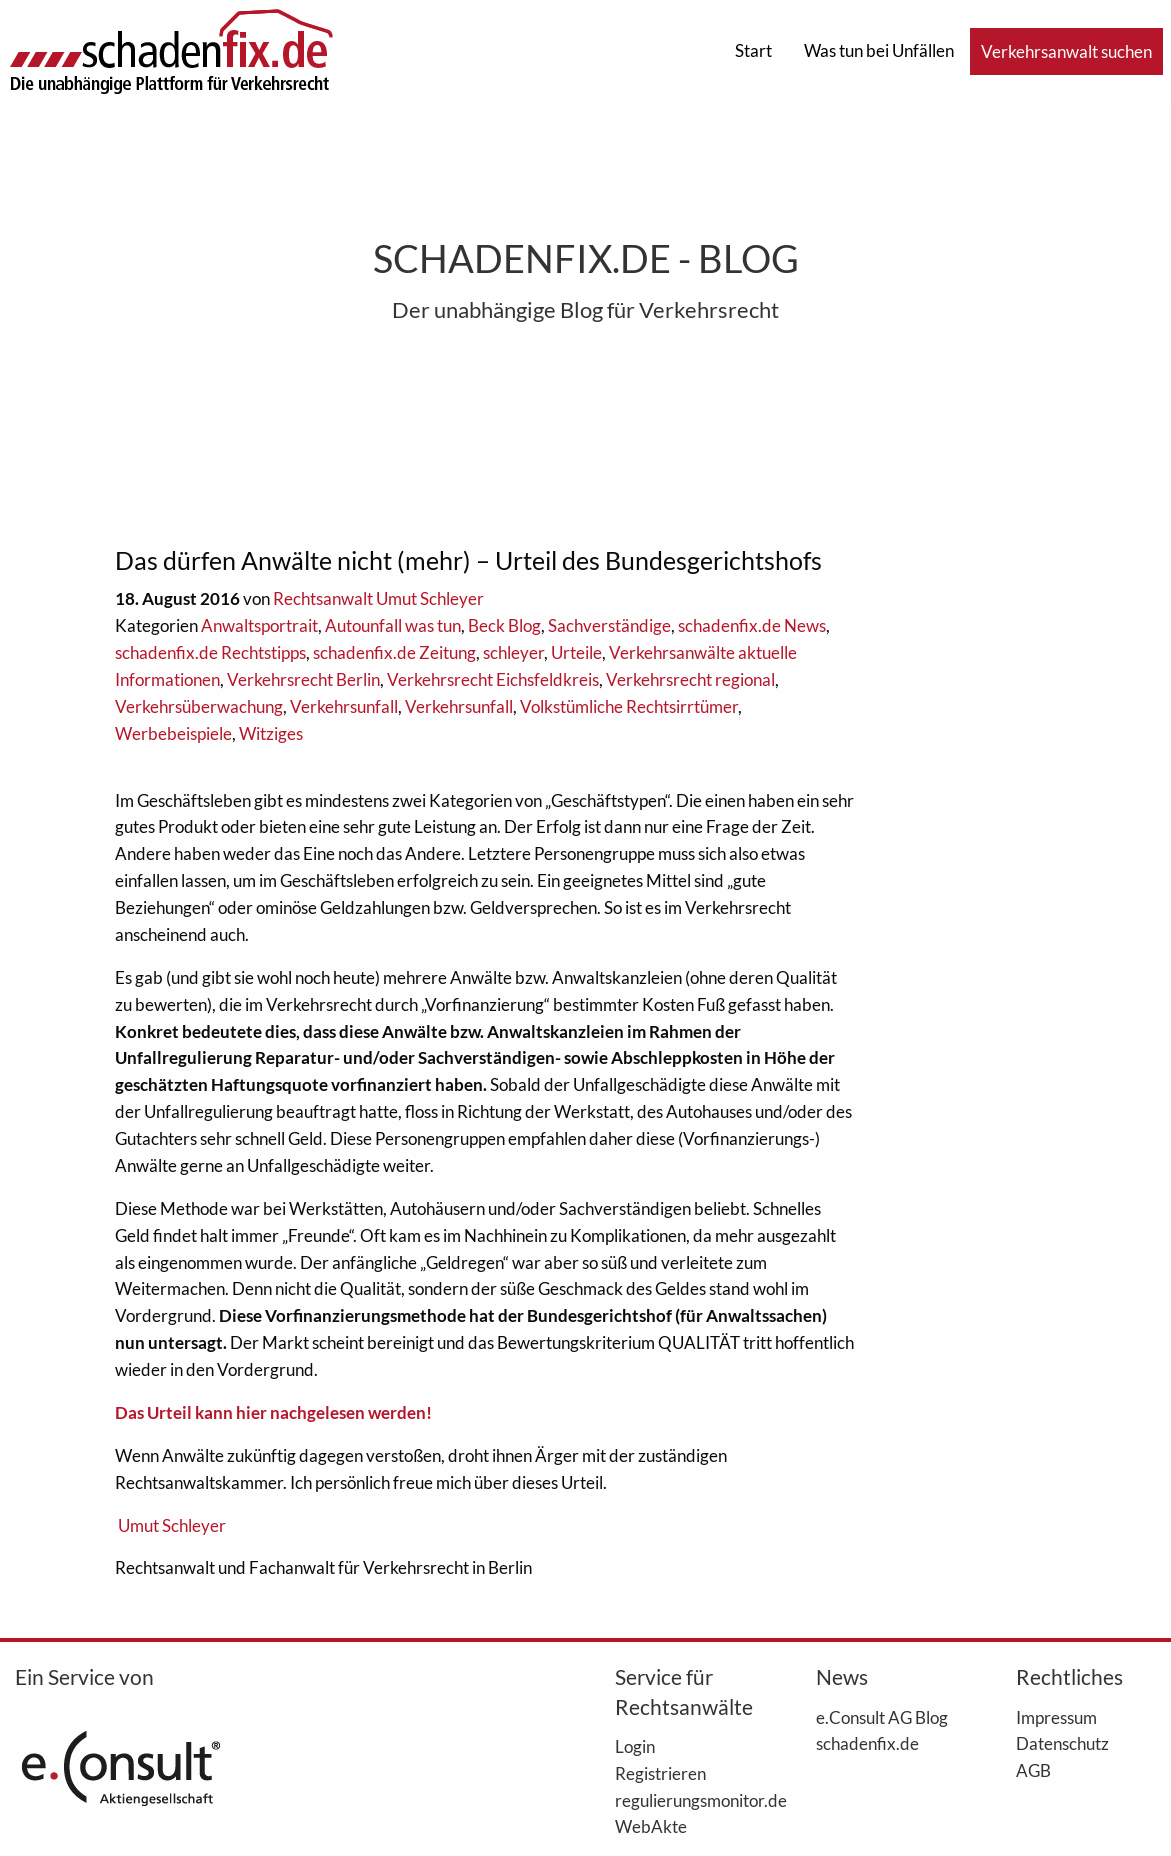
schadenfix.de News (752, 625)
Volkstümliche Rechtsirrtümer (629, 706)
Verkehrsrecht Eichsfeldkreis (493, 679)
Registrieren (660, 1773)
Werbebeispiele (173, 733)
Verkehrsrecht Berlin (303, 679)
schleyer (513, 652)
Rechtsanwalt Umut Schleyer (378, 598)
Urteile (576, 652)
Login (635, 1746)
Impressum (1056, 1717)
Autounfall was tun (393, 625)
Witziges (271, 733)
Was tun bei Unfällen (879, 50)
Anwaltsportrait (259, 625)
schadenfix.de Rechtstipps (210, 652)
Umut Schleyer (172, 1525)
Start (753, 50)
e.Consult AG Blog (882, 1717)
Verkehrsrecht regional (690, 679)
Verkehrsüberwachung (199, 706)
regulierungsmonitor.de (685, 1800)
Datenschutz (1062, 1743)
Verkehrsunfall (344, 706)
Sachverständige (609, 625)
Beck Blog (504, 625)
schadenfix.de (867, 1743)
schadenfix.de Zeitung (394, 652)
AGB (1033, 1770)
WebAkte (651, 1826)
